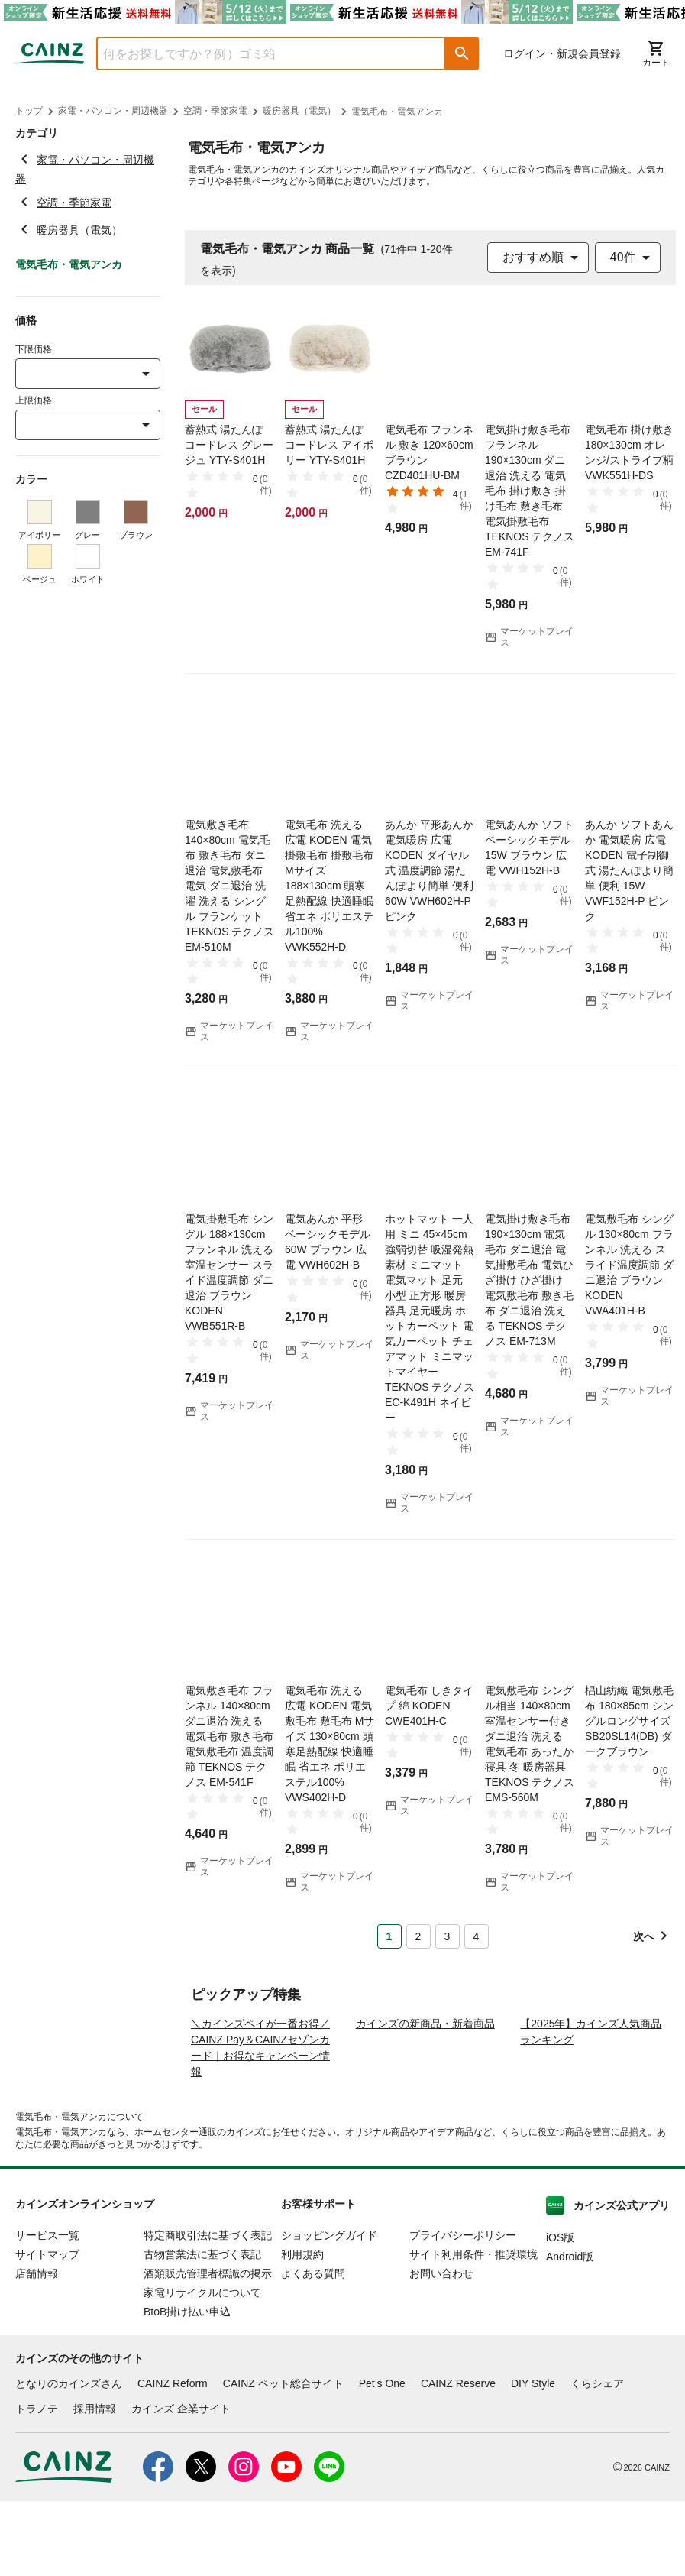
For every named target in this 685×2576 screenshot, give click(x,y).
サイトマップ (47, 2329)
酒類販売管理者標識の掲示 (208, 2348)
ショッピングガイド (329, 2310)
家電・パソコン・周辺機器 (113, 110)
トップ (29, 110)
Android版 (569, 2331)
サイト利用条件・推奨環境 (473, 2329)
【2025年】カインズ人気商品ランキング (590, 2106)
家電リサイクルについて (202, 2367)
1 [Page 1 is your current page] (389, 1936)
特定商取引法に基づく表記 (208, 2310)
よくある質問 (313, 2348)
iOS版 (560, 2312)
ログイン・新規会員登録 (562, 53)
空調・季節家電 (215, 110)
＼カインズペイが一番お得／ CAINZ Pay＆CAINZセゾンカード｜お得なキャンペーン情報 (260, 2122)
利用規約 (302, 2329)
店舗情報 (36, 2348)
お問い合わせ (441, 2348)
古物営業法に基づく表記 (202, 2329)
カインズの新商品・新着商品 (425, 2098)
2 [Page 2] (418, 1936)
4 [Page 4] (476, 1936)
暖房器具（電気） (299, 110)
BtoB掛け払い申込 (187, 2386)
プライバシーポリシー (462, 2310)
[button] (462, 53)
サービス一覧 (47, 2310)
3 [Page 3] (447, 1936)
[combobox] (259, 53)
